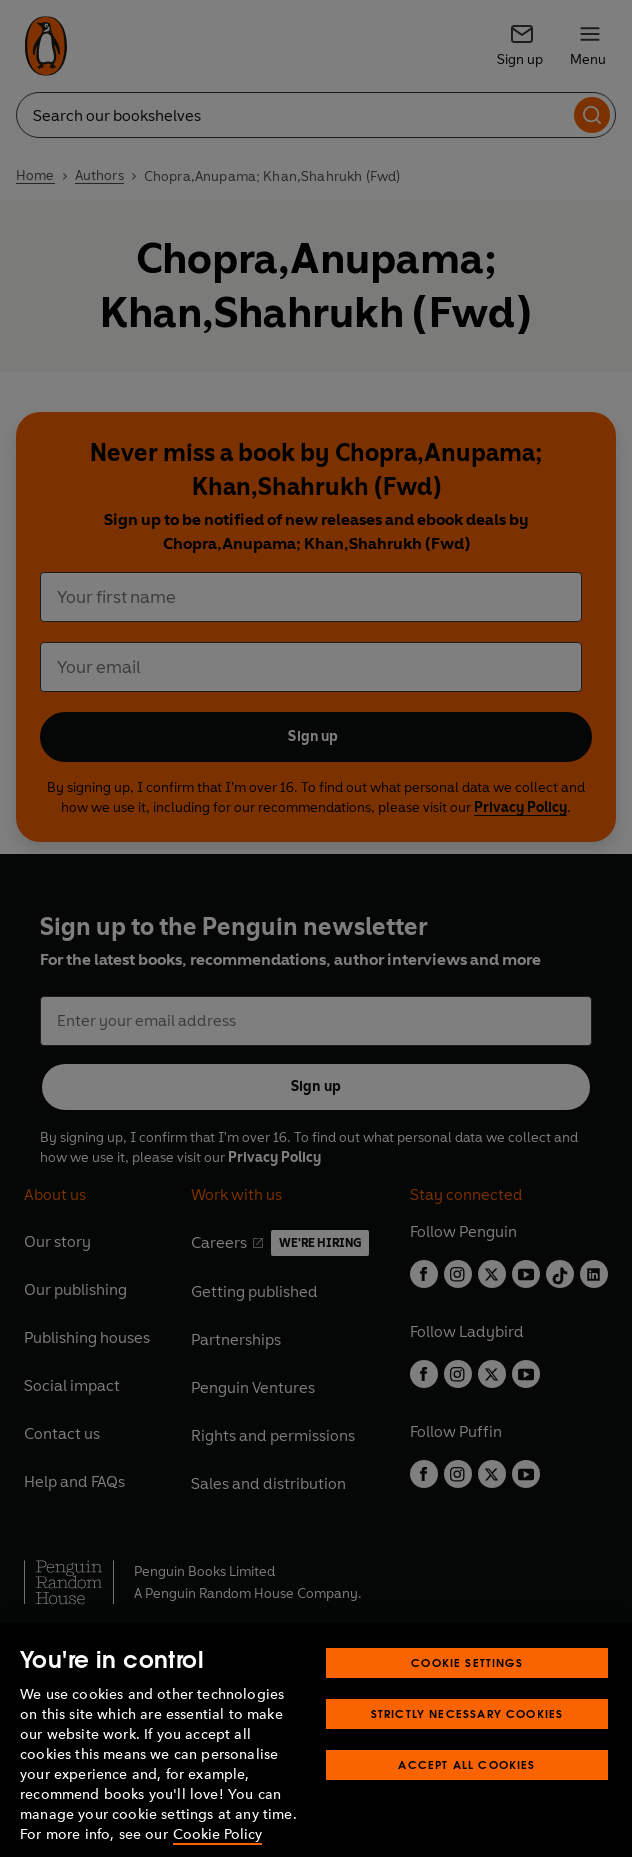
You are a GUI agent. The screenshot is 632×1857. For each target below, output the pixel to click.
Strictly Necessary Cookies (467, 1742)
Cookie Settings (467, 1691)
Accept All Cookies (466, 1793)
